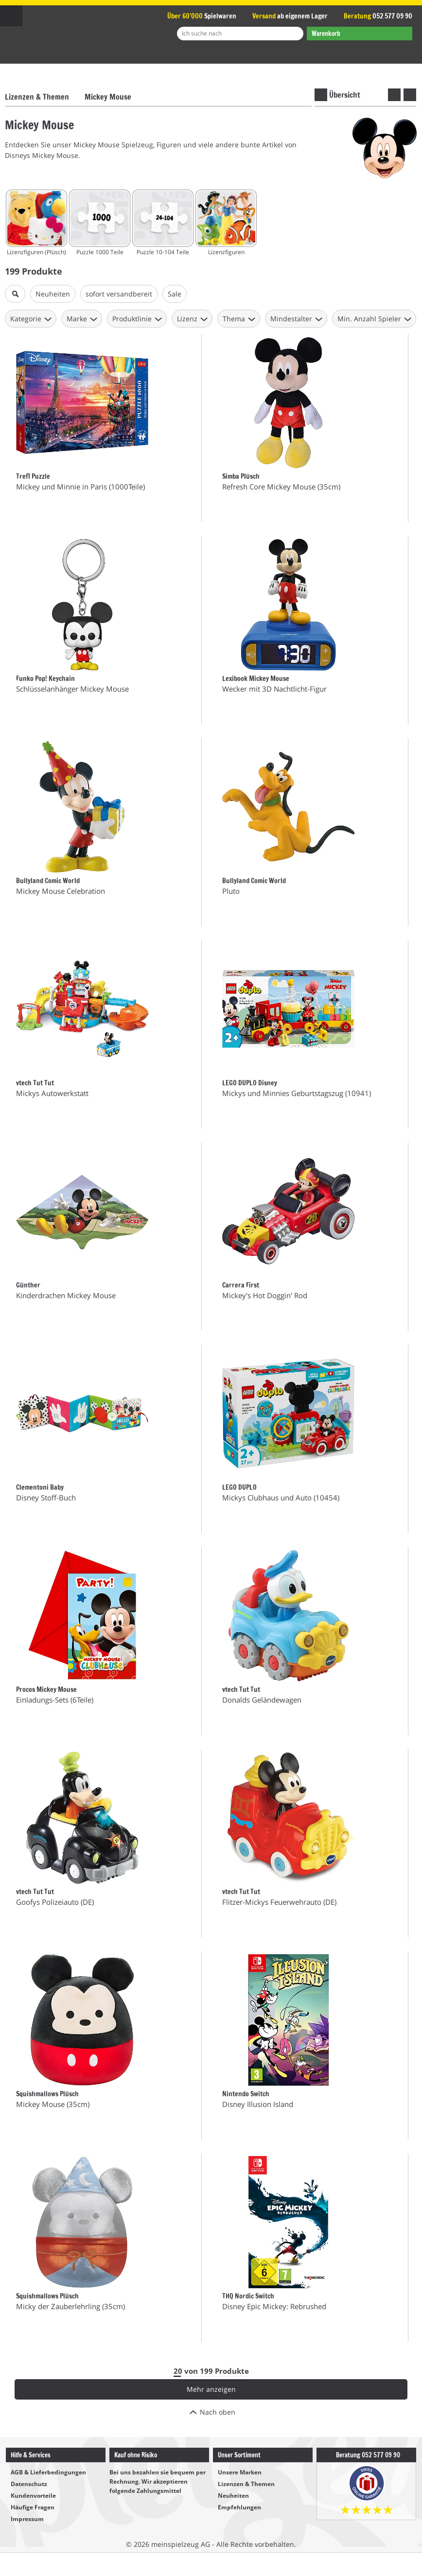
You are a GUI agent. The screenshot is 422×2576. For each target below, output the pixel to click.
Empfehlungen (239, 2507)
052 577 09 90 (392, 16)
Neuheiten (233, 2495)
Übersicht (344, 94)
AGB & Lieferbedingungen (48, 2472)
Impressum (27, 2519)
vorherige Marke (394, 94)
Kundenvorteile (33, 2495)
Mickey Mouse (108, 96)
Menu (11, 15)
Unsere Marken (240, 2472)
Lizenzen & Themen (37, 96)
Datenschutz (29, 2484)
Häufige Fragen (32, 2507)
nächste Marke (410, 94)
